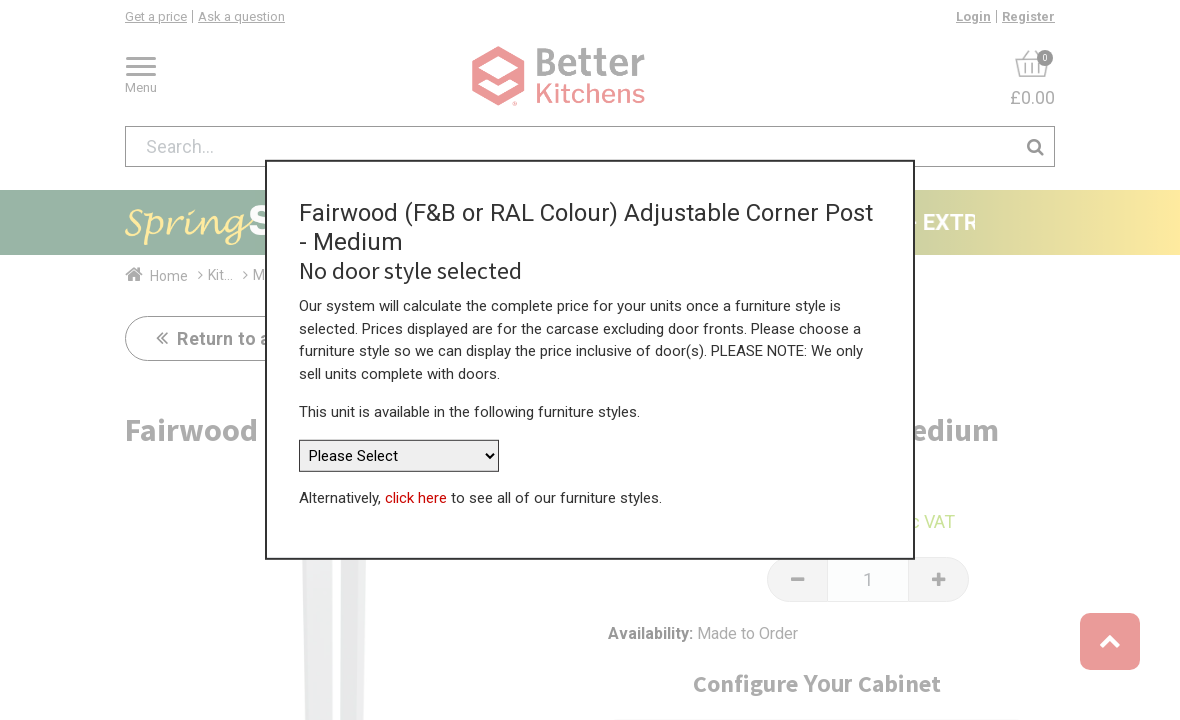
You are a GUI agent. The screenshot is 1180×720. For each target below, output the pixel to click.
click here (416, 490)
